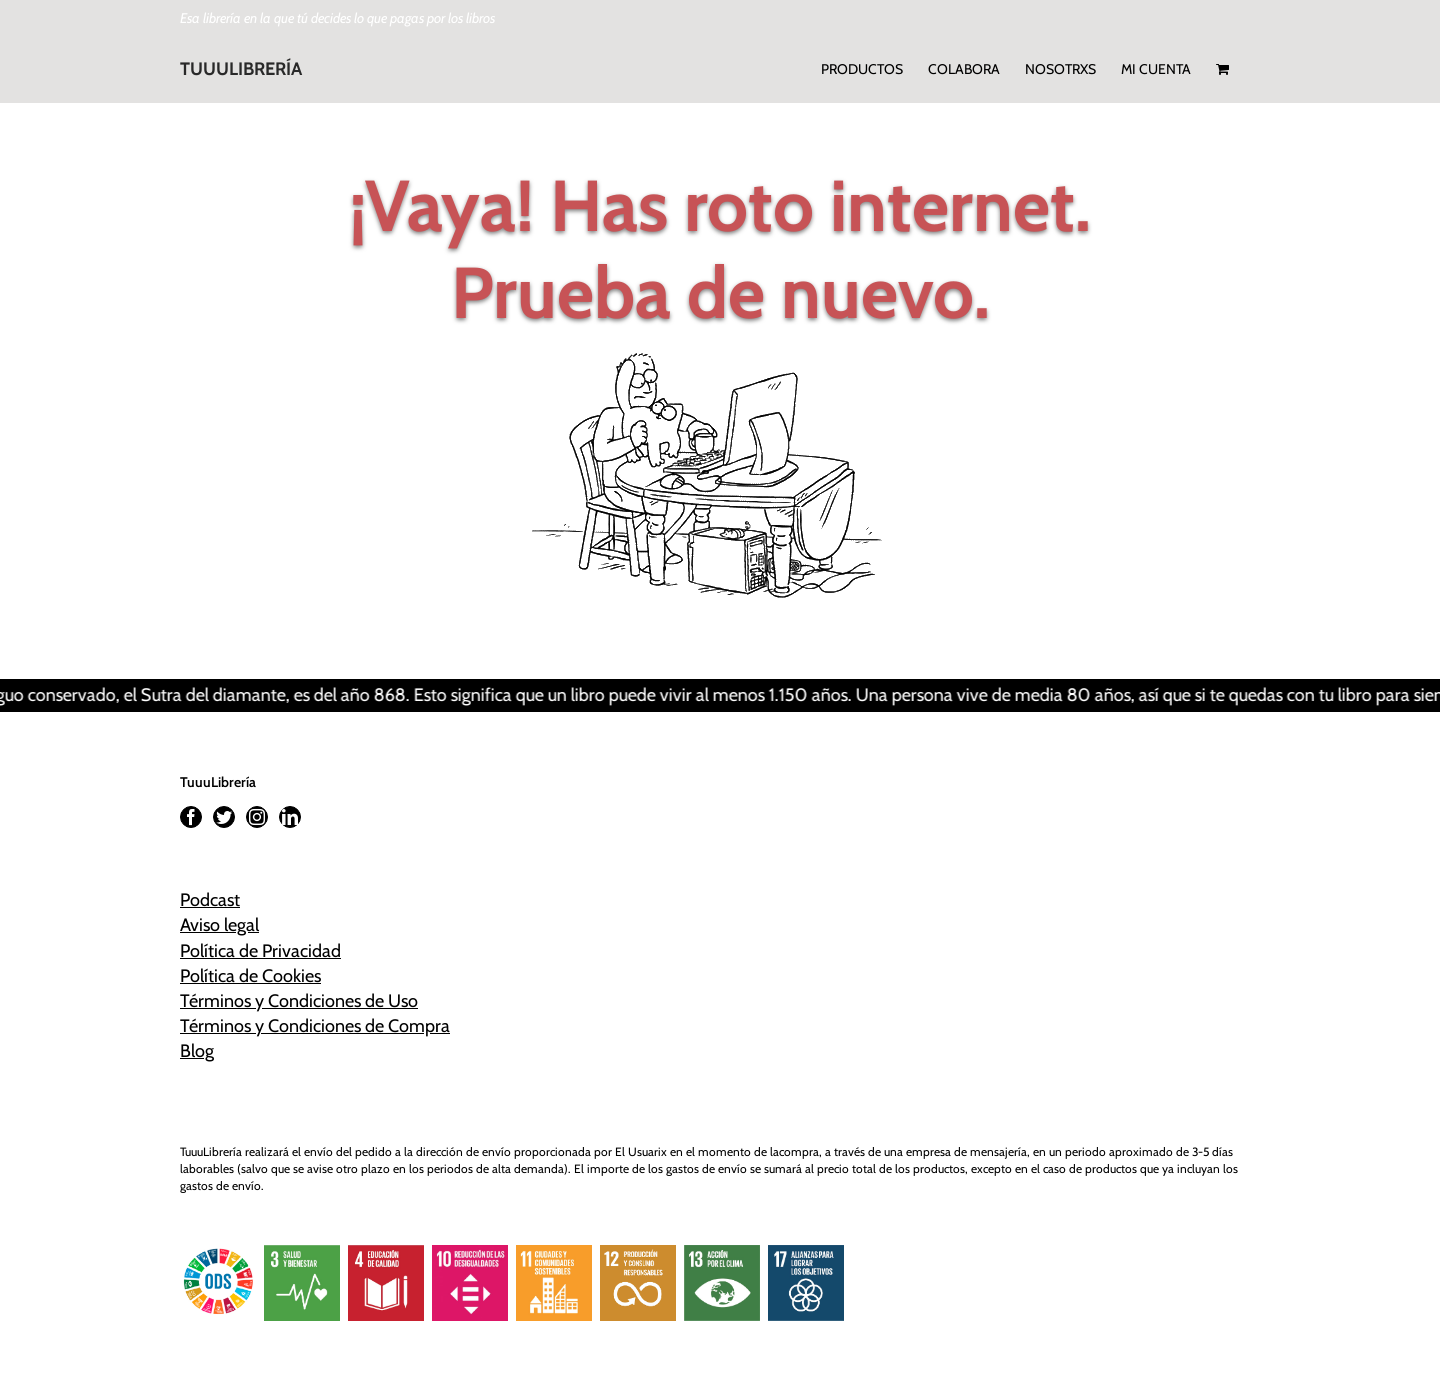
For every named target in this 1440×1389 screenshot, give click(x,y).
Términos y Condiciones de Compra (315, 1026)
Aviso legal (219, 925)
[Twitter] (224, 817)
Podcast (210, 900)
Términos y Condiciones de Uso (299, 1001)
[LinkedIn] (290, 817)
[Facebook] (191, 817)
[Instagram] (257, 817)
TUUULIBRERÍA (241, 69)
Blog (197, 1051)
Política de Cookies (250, 976)
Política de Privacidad (260, 951)
